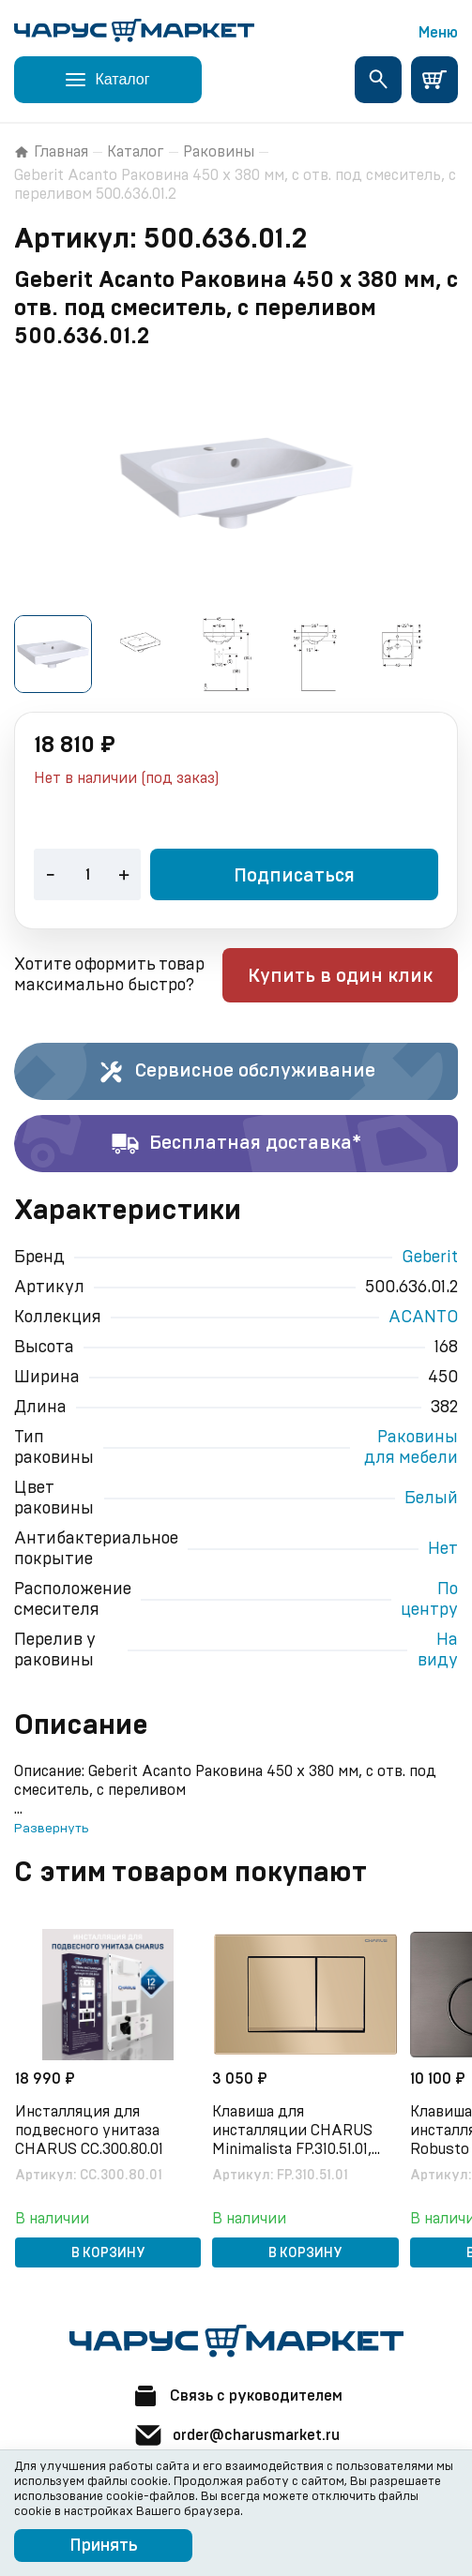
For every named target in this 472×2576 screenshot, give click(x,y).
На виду (438, 1650)
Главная (51, 151)
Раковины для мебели (411, 1448)
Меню (438, 32)
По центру (429, 1600)
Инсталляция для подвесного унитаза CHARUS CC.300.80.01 (89, 2130)
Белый (431, 1498)
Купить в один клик (340, 976)
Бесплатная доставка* (236, 1144)
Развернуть (51, 1828)
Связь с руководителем (236, 2396)
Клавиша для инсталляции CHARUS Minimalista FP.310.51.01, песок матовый (294, 2131)
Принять (103, 2546)
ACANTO (423, 1317)
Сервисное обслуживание (236, 1072)
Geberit (430, 1257)
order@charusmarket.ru (236, 2435)
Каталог (135, 151)
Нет (443, 1549)
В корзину (109, 2253)
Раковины (218, 151)
